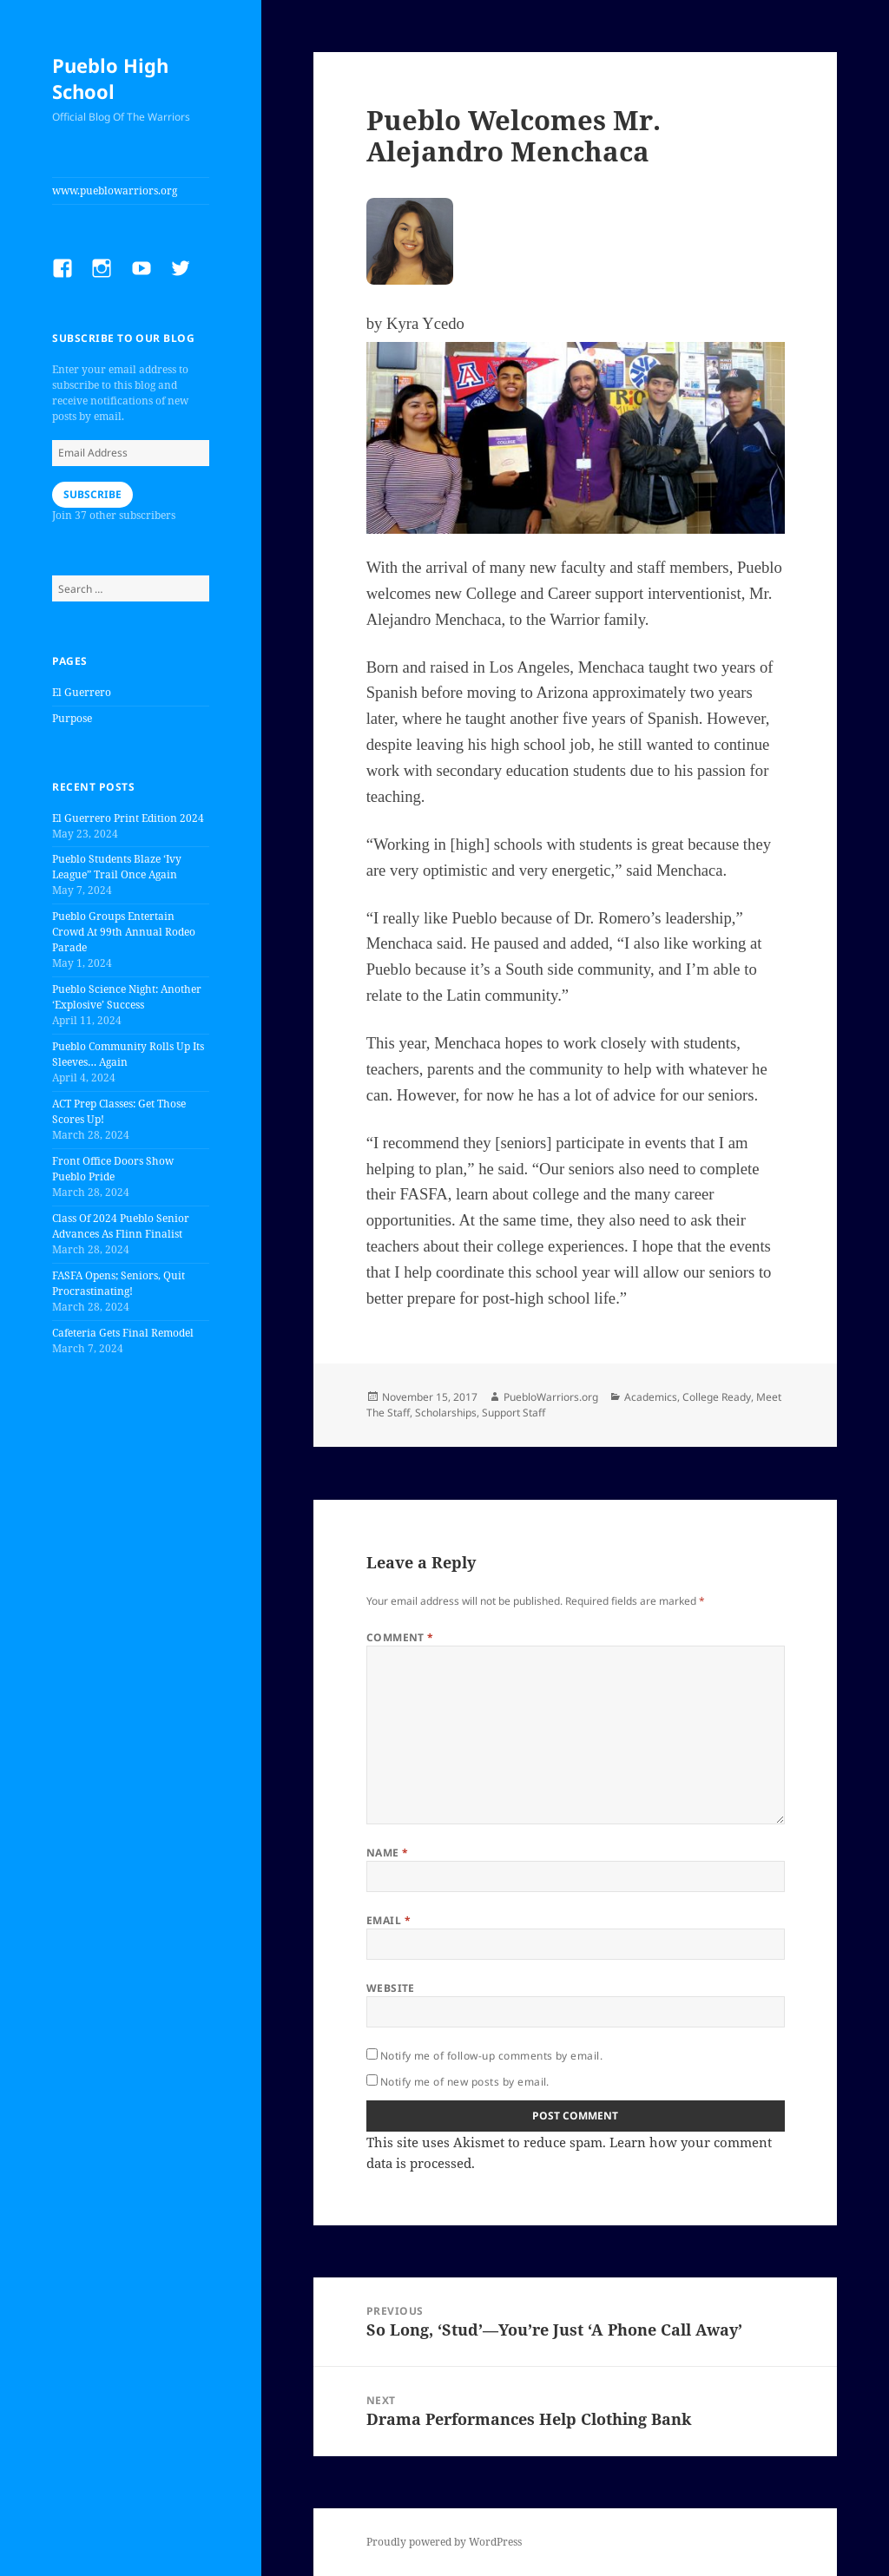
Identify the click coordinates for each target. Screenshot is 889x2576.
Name (387, 1852)
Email (388, 1920)
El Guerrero (81, 692)
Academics (650, 1397)
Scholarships (446, 1412)
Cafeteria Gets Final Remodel (123, 1332)
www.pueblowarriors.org (114, 190)
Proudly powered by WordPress (444, 2541)
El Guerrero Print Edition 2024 (128, 818)
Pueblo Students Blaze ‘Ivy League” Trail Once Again (116, 866)
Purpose (72, 718)
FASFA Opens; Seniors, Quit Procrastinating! (118, 1283)
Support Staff (513, 1412)
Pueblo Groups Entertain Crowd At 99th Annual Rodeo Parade (123, 932)
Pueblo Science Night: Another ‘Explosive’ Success (126, 997)
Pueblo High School (110, 78)
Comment (400, 1637)
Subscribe (92, 494)
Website (390, 1988)
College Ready (716, 1397)
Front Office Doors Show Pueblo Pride (113, 1168)
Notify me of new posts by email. (465, 2081)
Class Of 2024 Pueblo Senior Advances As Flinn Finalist (120, 1226)
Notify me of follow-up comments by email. (491, 2055)
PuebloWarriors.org (551, 1397)
